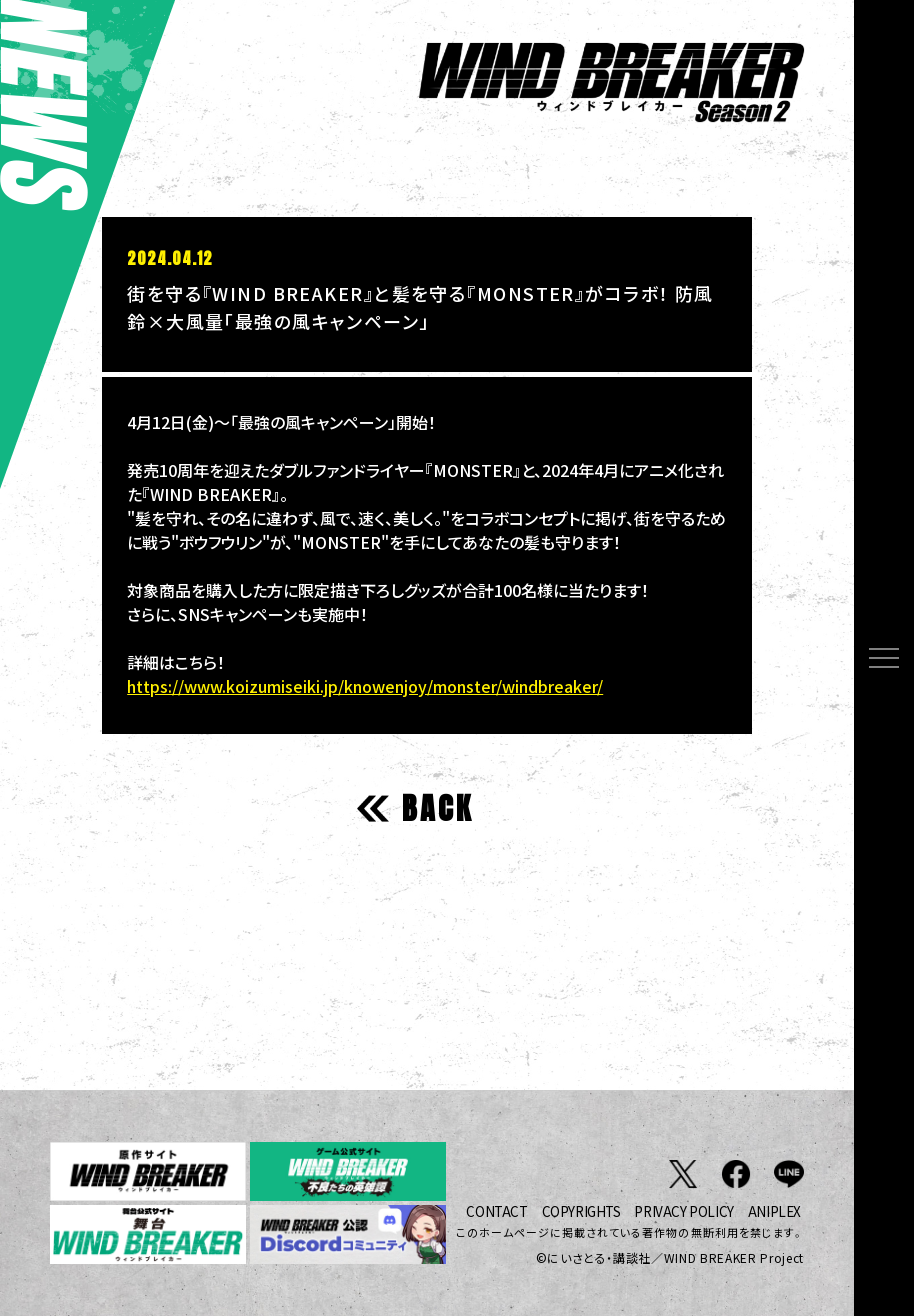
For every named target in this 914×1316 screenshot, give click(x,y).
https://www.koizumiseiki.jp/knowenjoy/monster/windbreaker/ (365, 686)
